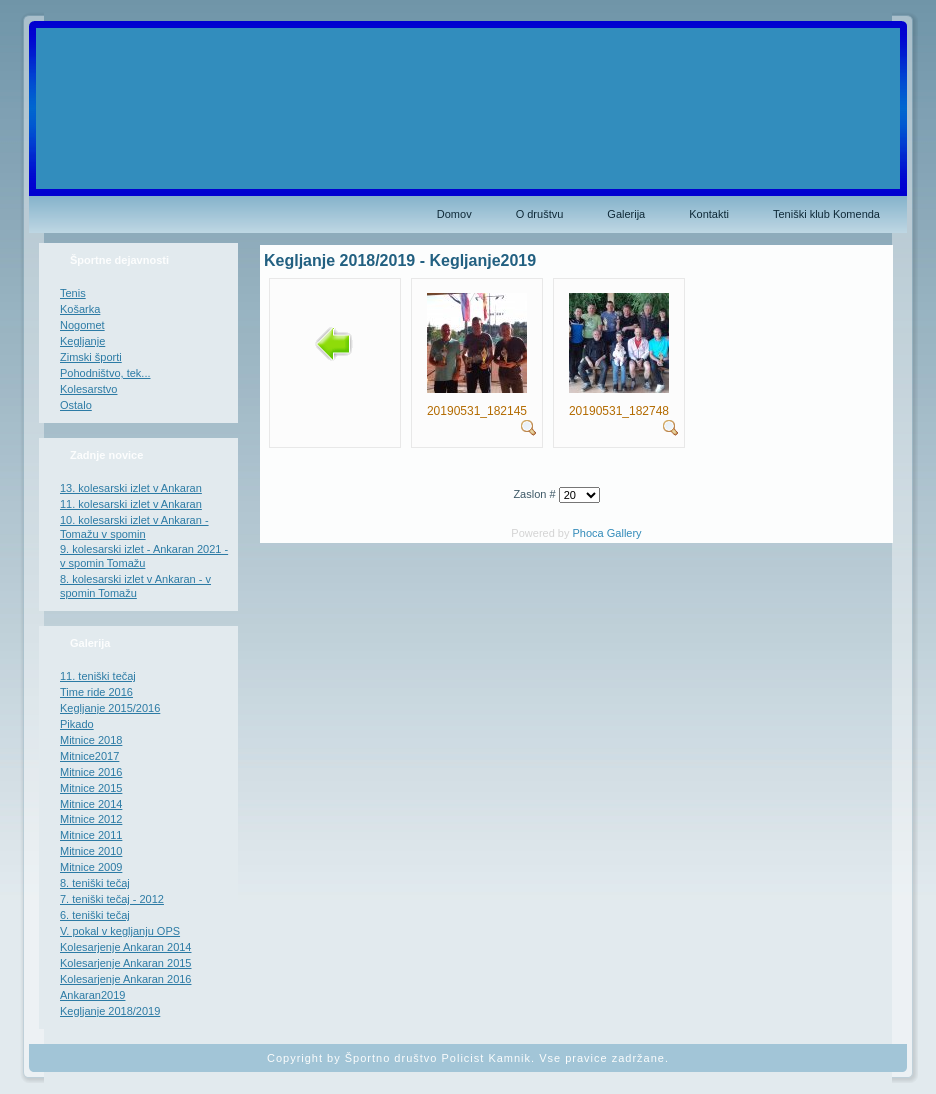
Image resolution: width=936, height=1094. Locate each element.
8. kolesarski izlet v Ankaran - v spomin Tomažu (135, 586)
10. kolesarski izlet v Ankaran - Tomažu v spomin (134, 527)
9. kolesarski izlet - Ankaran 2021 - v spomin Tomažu (144, 556)
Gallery (624, 533)
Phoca (588, 533)
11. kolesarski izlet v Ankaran (131, 504)
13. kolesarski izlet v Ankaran (131, 488)
